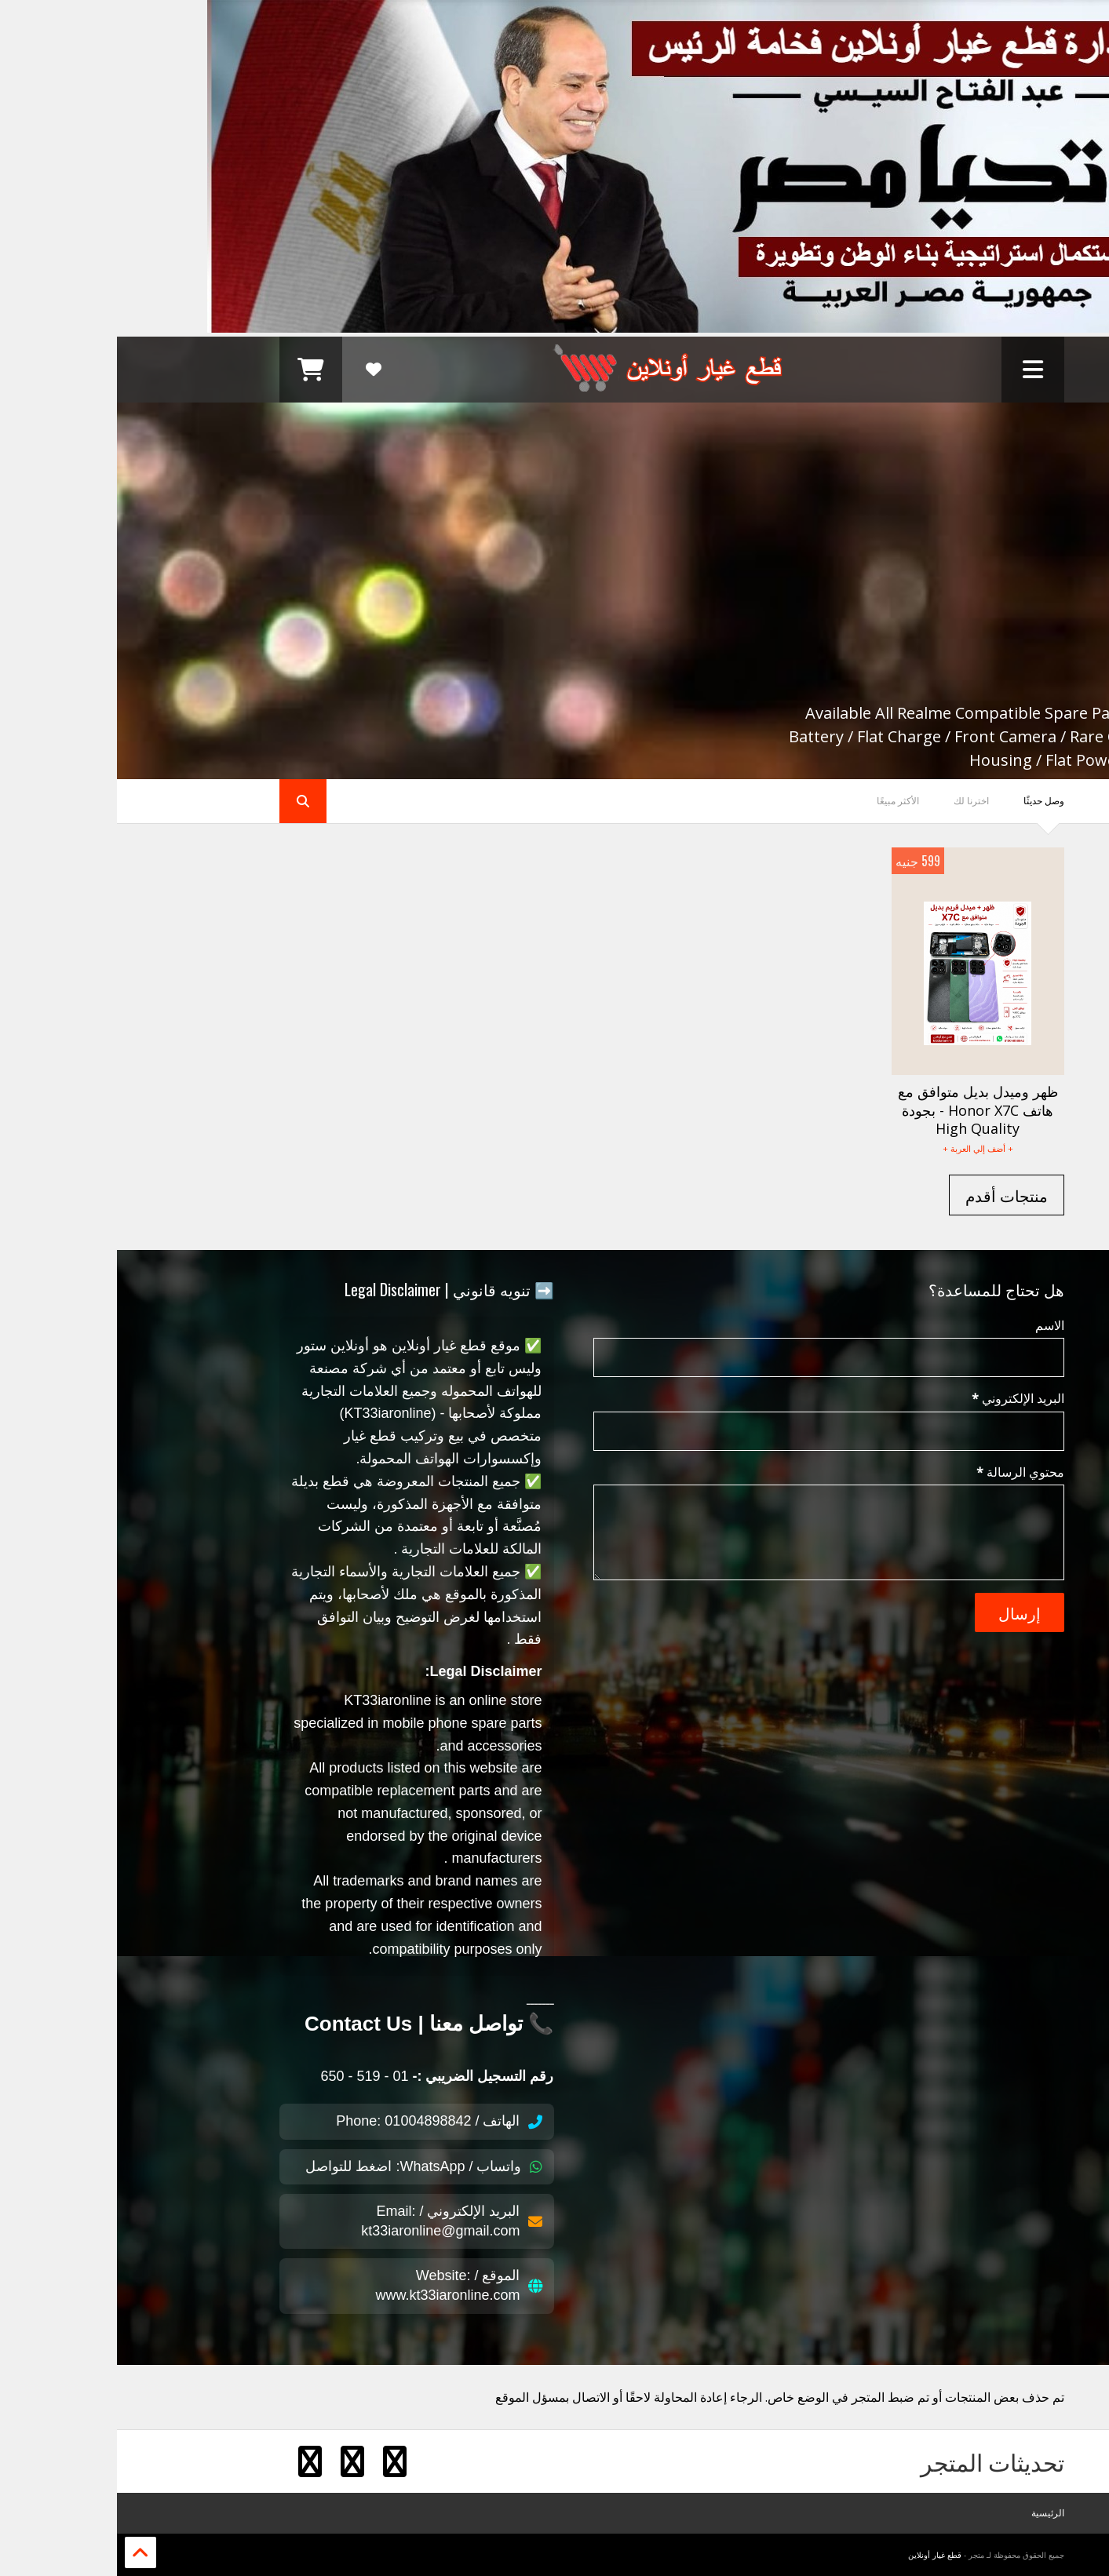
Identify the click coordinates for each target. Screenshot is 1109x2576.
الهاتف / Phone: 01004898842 (322, 2121)
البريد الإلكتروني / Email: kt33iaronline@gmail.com (334, 2221)
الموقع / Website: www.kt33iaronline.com (341, 2285)
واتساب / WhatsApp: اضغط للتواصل (306, 2166)
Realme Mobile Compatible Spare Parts (719, 504)
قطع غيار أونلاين (818, 2554)
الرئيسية (930, 2513)
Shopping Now (878, 687)
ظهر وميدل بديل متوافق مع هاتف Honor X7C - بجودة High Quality (861, 1110)
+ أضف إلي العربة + (861, 1148)
